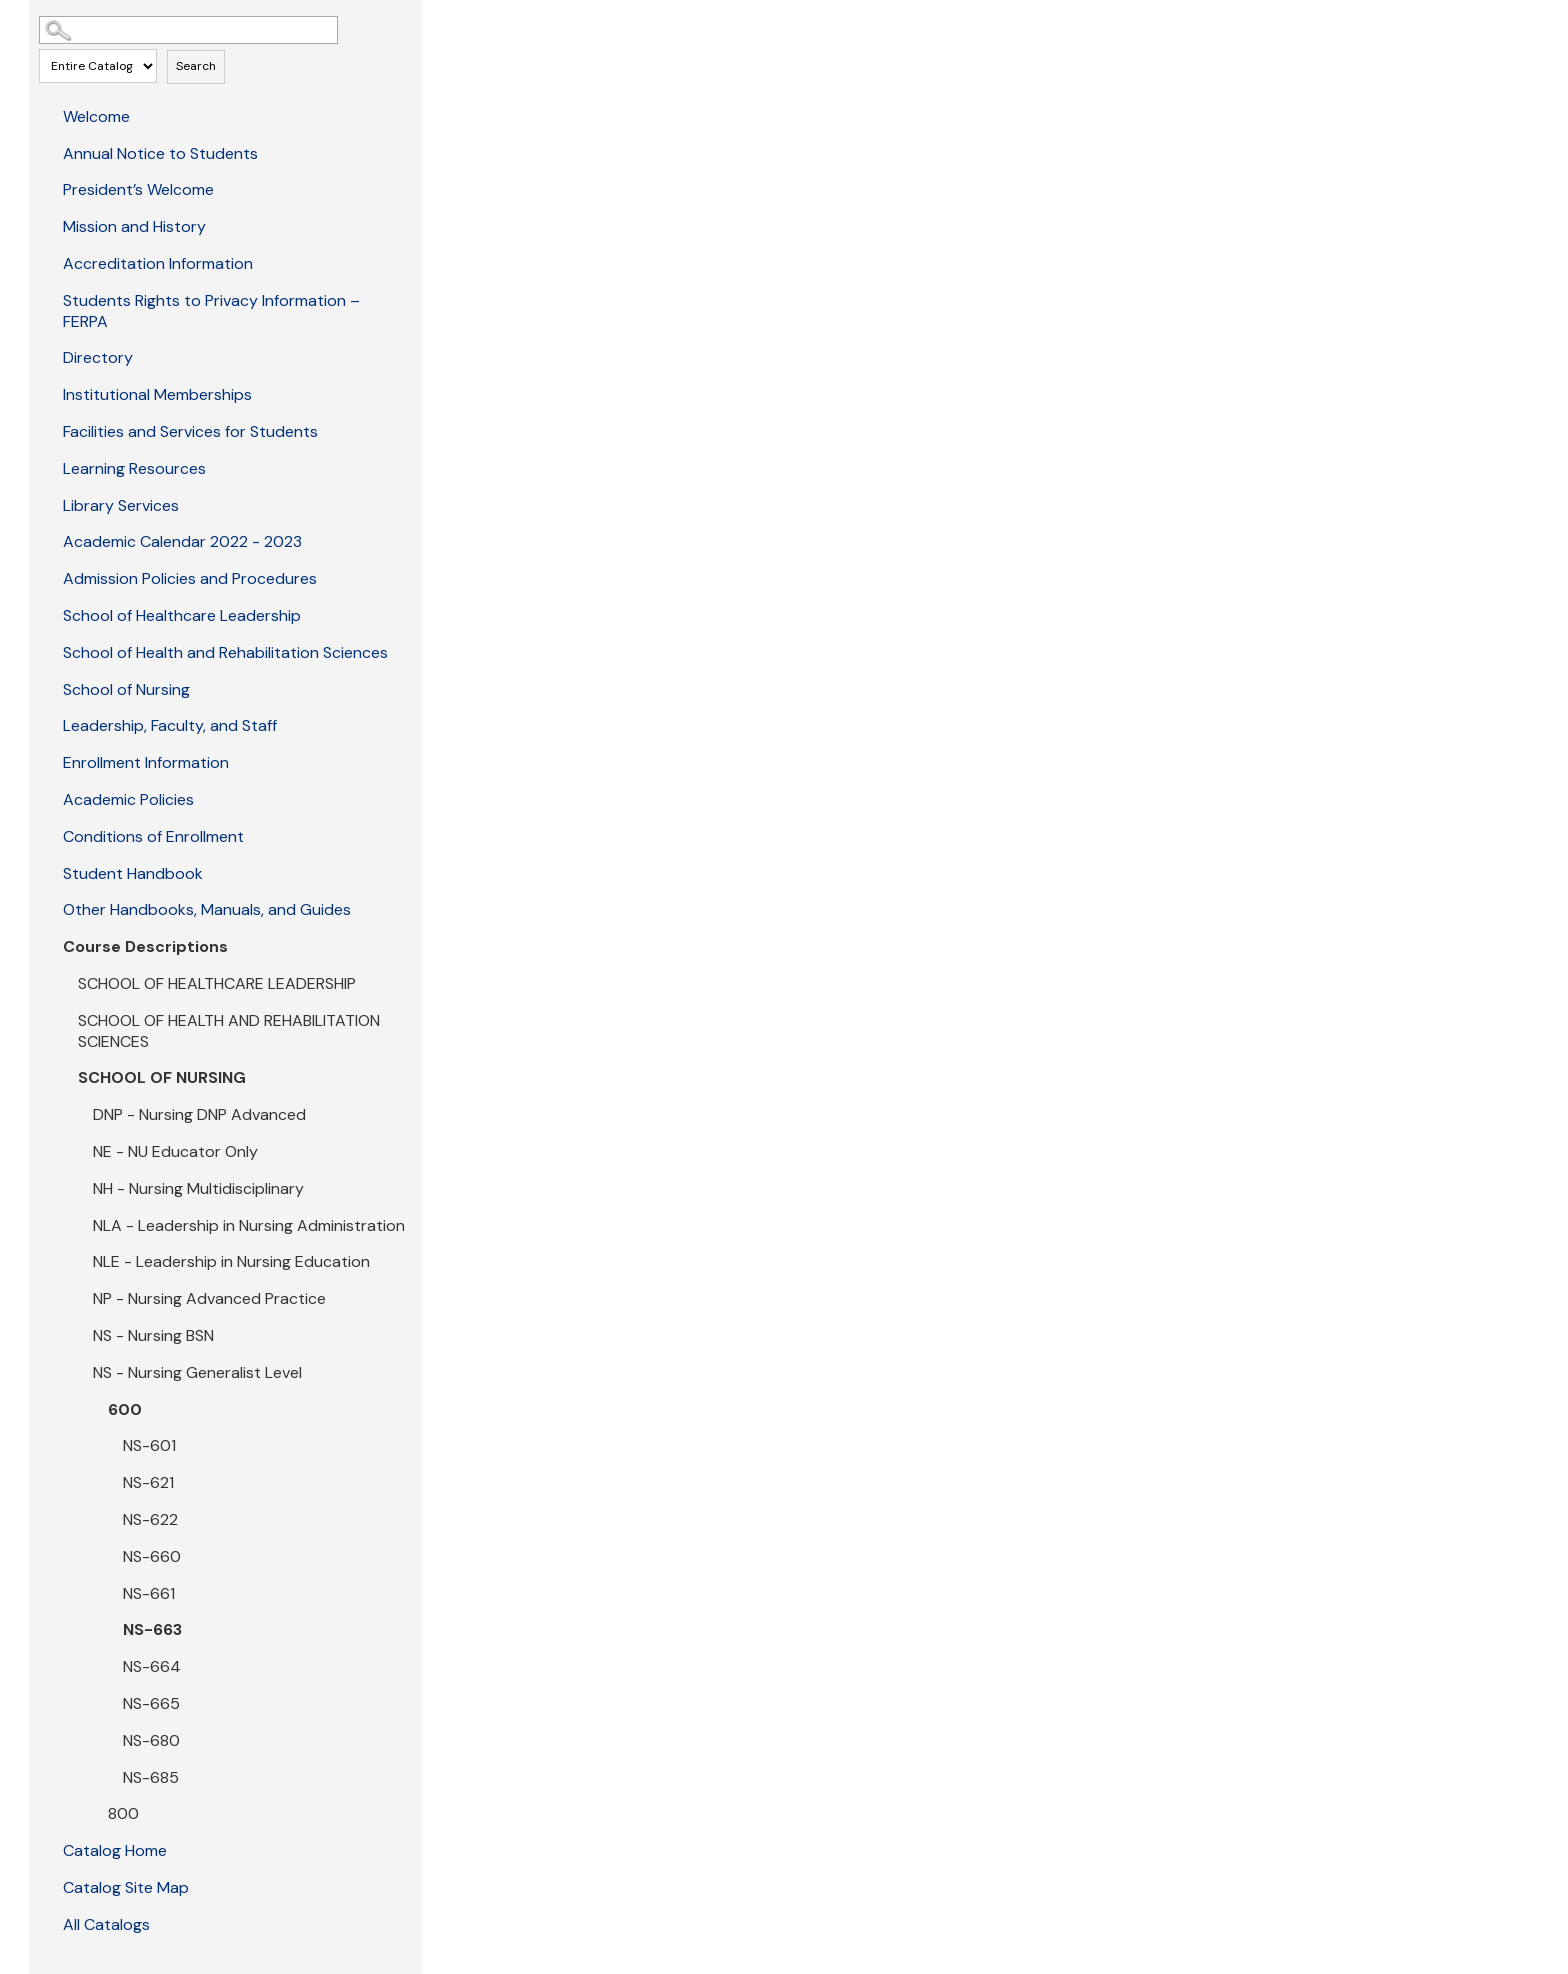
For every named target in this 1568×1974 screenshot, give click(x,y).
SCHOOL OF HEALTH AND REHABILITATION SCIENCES (229, 1031)
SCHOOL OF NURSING (162, 1077)
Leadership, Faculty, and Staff (170, 725)
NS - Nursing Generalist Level (197, 1372)
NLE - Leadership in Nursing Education (231, 1261)
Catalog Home (115, 1850)
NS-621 (148, 1482)
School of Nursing (126, 689)
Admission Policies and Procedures (190, 578)
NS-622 (150, 1519)
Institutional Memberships (157, 394)
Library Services (121, 505)
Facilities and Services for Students (190, 431)
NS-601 (149, 1445)
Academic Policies (128, 799)
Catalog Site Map (126, 1887)
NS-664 (152, 1666)
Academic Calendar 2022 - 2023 (182, 541)
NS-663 (152, 1629)
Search (196, 66)
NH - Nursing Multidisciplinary (198, 1188)
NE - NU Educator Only (175, 1151)
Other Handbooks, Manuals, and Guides (207, 909)
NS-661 (149, 1593)
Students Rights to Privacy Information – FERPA (211, 311)
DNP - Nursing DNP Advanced (199, 1114)
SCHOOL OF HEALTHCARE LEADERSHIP (217, 983)
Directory (98, 357)
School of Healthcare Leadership (182, 615)
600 (125, 1409)
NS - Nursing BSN (153, 1335)
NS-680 (151, 1740)
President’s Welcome (138, 189)
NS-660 (152, 1556)
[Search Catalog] (188, 30)
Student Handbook (133, 873)
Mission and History (134, 226)
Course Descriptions (145, 946)
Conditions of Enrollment (153, 836)
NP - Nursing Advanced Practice (209, 1298)
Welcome (96, 116)
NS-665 (151, 1703)
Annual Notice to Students (160, 153)
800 (123, 1813)
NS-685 (151, 1777)
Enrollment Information (146, 762)
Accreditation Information (158, 263)
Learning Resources (134, 468)
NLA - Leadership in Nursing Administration (249, 1225)
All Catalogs (106, 1924)
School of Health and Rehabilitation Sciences (225, 652)
